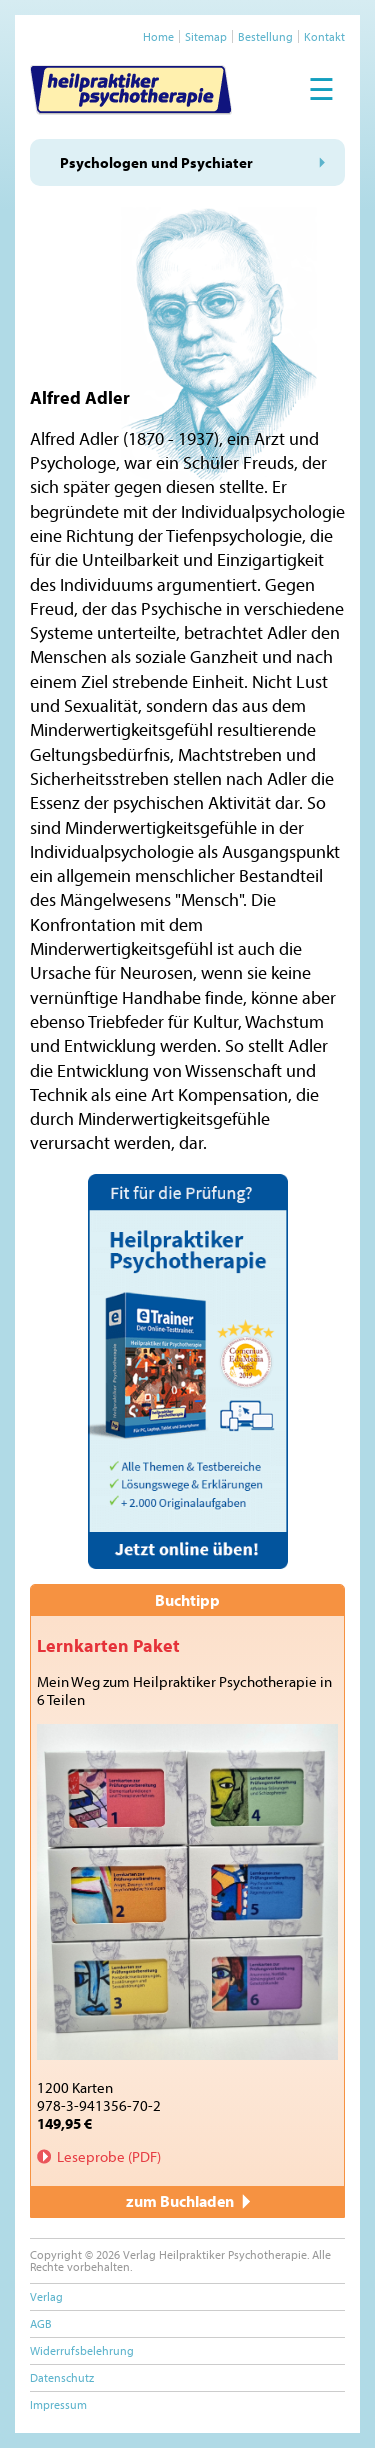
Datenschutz (62, 2377)
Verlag (46, 2296)
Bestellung (265, 36)
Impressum (58, 2404)
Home (158, 36)
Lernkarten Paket (108, 1645)
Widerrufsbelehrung (82, 2350)
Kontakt (324, 36)
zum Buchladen (188, 2201)
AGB (41, 2323)
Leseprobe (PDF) (109, 2156)
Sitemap (206, 36)
